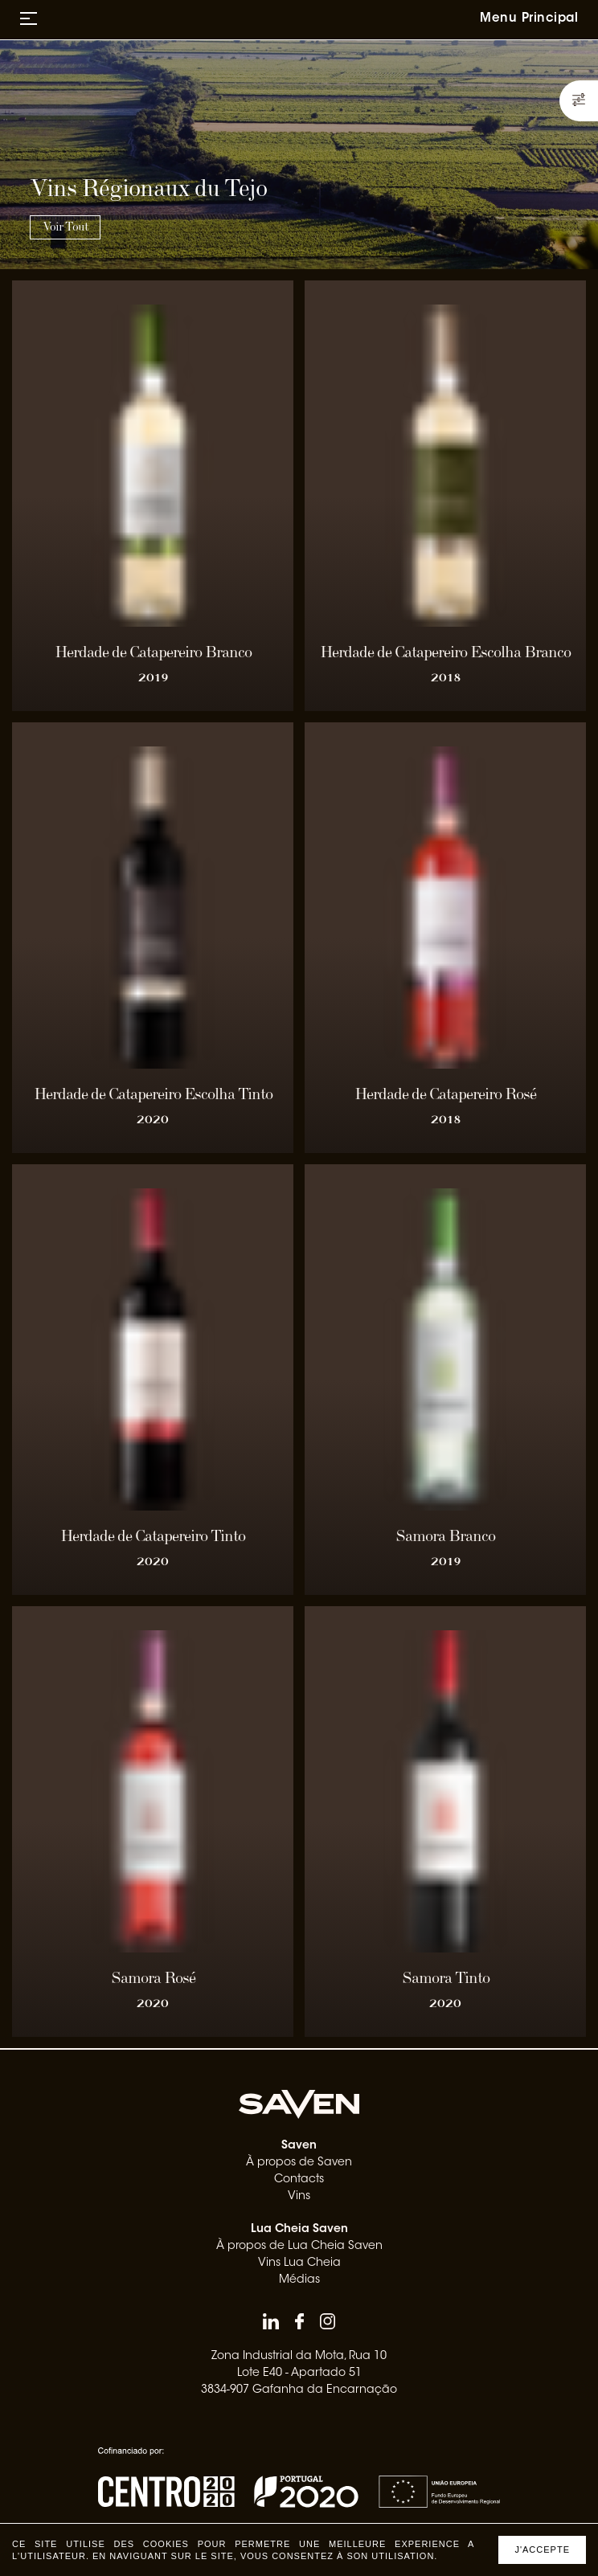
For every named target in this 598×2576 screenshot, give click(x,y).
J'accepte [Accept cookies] (542, 2549)
